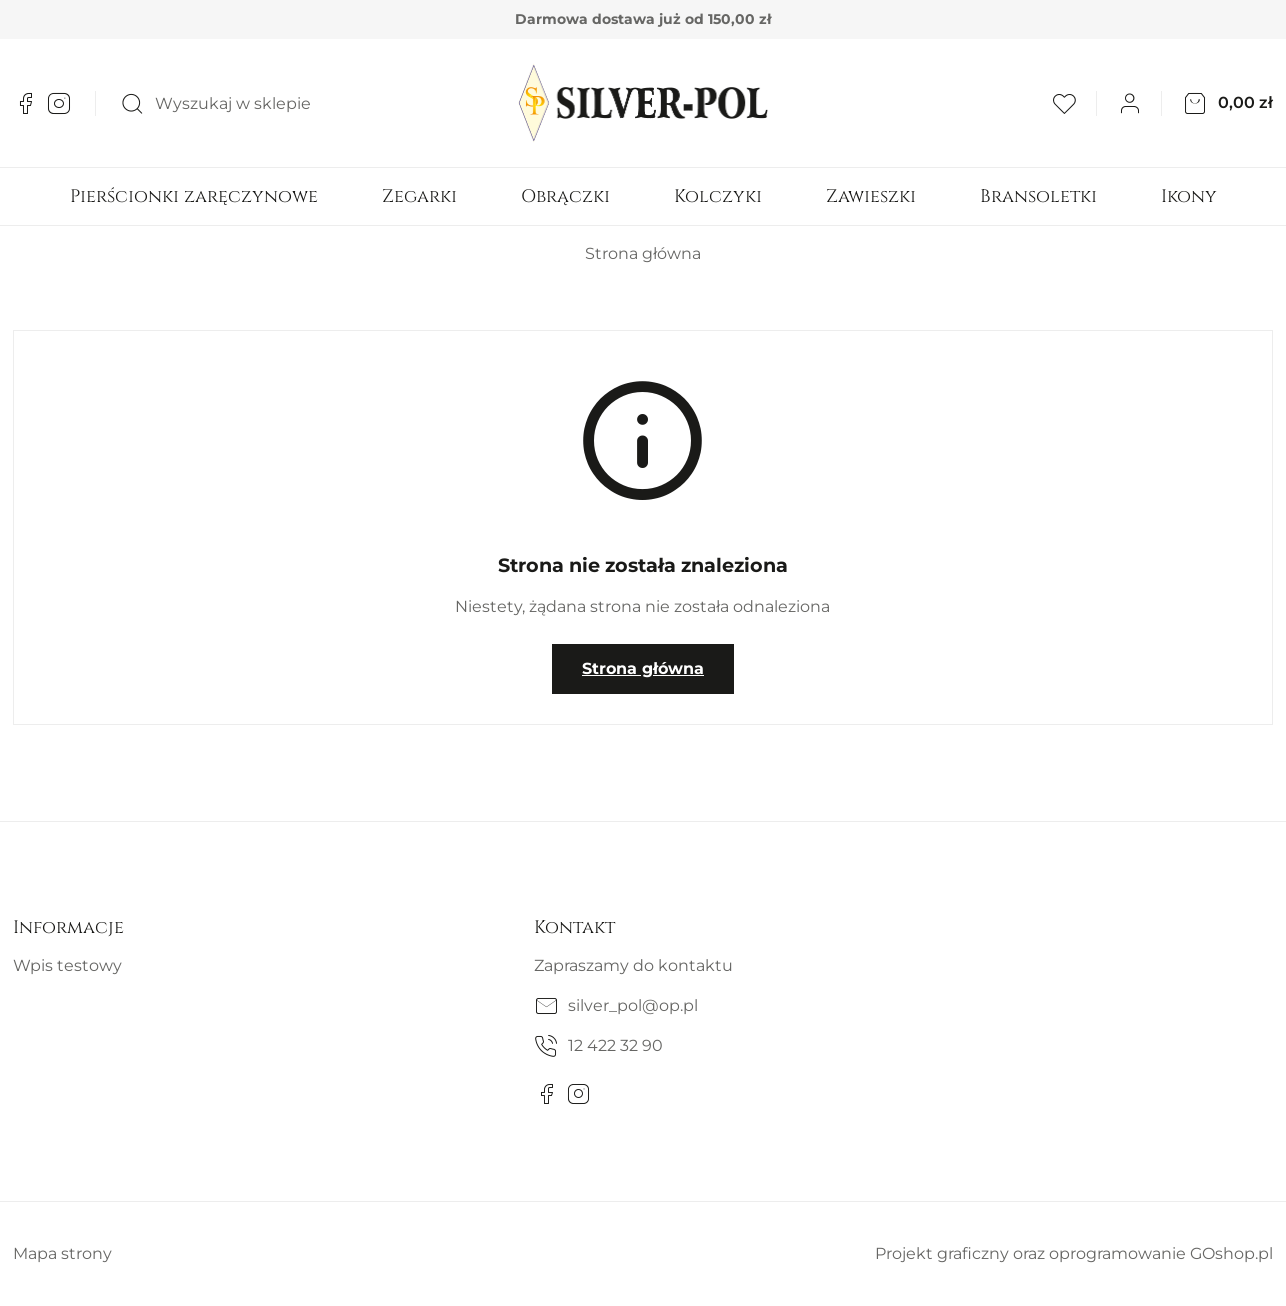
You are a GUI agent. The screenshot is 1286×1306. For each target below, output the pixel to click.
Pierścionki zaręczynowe (194, 196)
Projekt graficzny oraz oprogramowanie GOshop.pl (1074, 1253)
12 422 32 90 (615, 1045)
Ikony (1189, 196)
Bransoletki (1038, 196)
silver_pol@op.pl (633, 1005)
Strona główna (643, 253)
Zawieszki (871, 196)
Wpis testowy (67, 965)
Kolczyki (718, 196)
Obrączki (565, 196)
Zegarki (419, 196)
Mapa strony (62, 1253)
